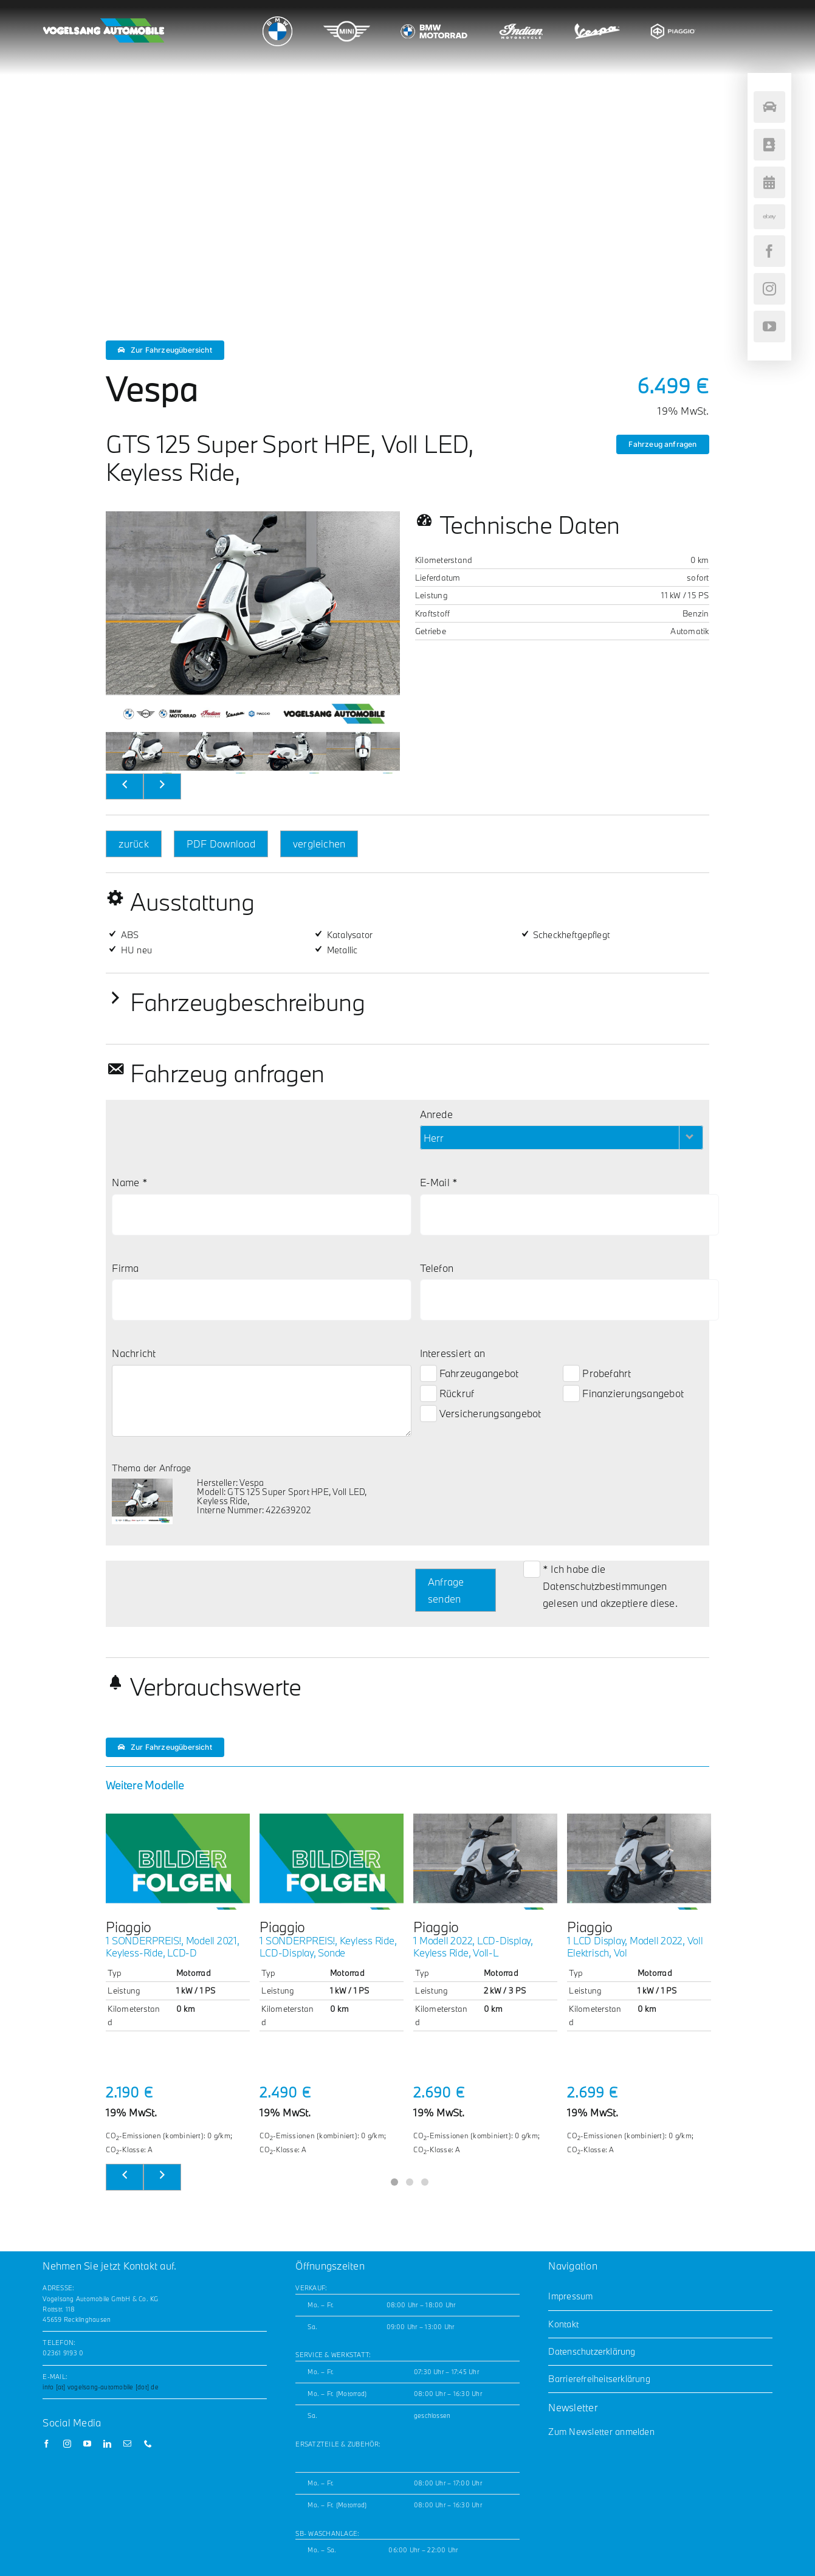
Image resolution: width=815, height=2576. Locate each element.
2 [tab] (407, 2181)
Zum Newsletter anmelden (601, 2431)
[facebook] (46, 2444)
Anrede (436, 1114)
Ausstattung (192, 901)
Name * (129, 1182)
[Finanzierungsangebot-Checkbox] (571, 1393)
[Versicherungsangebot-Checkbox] (428, 1413)
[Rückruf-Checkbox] (428, 1393)
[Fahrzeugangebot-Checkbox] (428, 1373)
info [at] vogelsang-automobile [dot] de (100, 2387)
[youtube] (87, 2444)
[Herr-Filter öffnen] (691, 1137)
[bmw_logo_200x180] (277, 21)
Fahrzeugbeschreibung (247, 1002)
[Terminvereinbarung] (769, 182)
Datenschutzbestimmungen (605, 1586)
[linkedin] (107, 2444)
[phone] (148, 2444)
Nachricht (134, 1353)
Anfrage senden (446, 1590)
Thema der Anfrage (151, 1468)
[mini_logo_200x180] (346, 15)
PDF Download (221, 843)
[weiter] (162, 2177)
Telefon (437, 1268)
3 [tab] (422, 2181)
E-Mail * (439, 1182)
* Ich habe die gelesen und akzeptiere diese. (610, 1586)
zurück (133, 843)
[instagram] (67, 2444)
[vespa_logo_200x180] (597, 15)
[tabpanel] (178, 1985)
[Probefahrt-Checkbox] (571, 1373)
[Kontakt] (769, 145)
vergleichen (319, 843)
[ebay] (769, 216)
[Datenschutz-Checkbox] (531, 1569)
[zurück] (124, 2177)
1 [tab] (392, 2181)
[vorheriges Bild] (124, 786)
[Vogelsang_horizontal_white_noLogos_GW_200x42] (103, 22)
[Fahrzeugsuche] (769, 107)
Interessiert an (453, 1353)
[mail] (127, 2444)
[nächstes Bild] (162, 786)
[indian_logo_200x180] (521, 15)
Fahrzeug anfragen (662, 444)
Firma (125, 1268)
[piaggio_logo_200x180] (673, 15)
